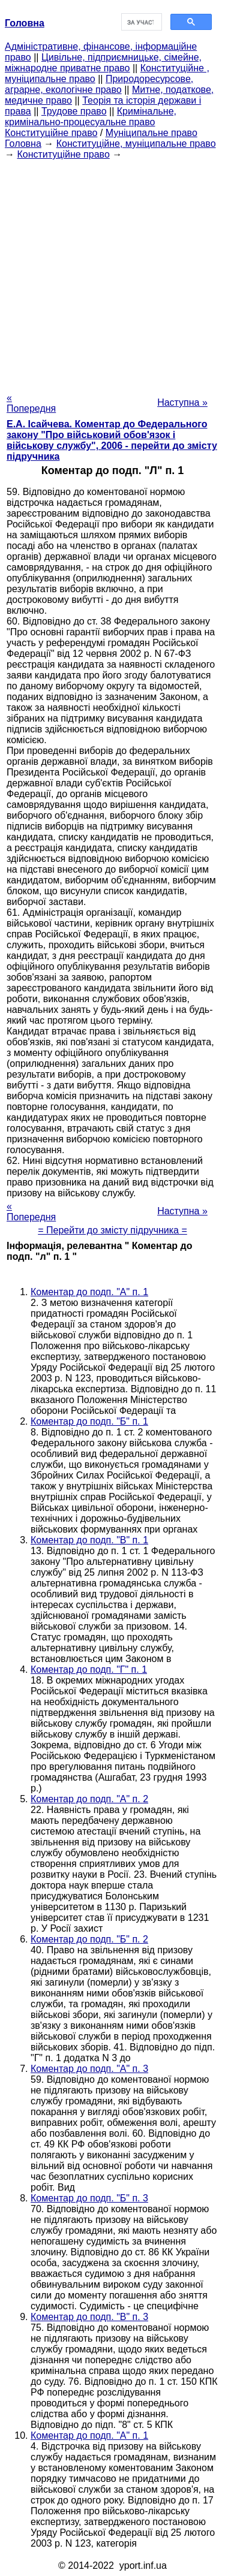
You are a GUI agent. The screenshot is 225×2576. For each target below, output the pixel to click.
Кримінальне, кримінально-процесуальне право (90, 116)
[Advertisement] (112, 272)
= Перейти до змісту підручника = (112, 1230)
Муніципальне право (151, 133)
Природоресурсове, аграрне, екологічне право (99, 84)
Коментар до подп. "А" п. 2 (89, 1799)
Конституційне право (51, 133)
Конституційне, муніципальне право (136, 143)
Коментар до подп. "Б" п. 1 (89, 1421)
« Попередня (31, 403)
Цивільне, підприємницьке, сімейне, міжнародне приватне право (103, 62)
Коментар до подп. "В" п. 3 (89, 2317)
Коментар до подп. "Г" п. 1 (89, 1669)
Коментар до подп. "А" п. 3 (89, 2069)
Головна (23, 143)
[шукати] (140, 22)
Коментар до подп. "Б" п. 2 (89, 1939)
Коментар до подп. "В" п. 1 (89, 1540)
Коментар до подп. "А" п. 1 (89, 1292)
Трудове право (74, 111)
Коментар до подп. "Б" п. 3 (89, 2198)
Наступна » (182, 402)
